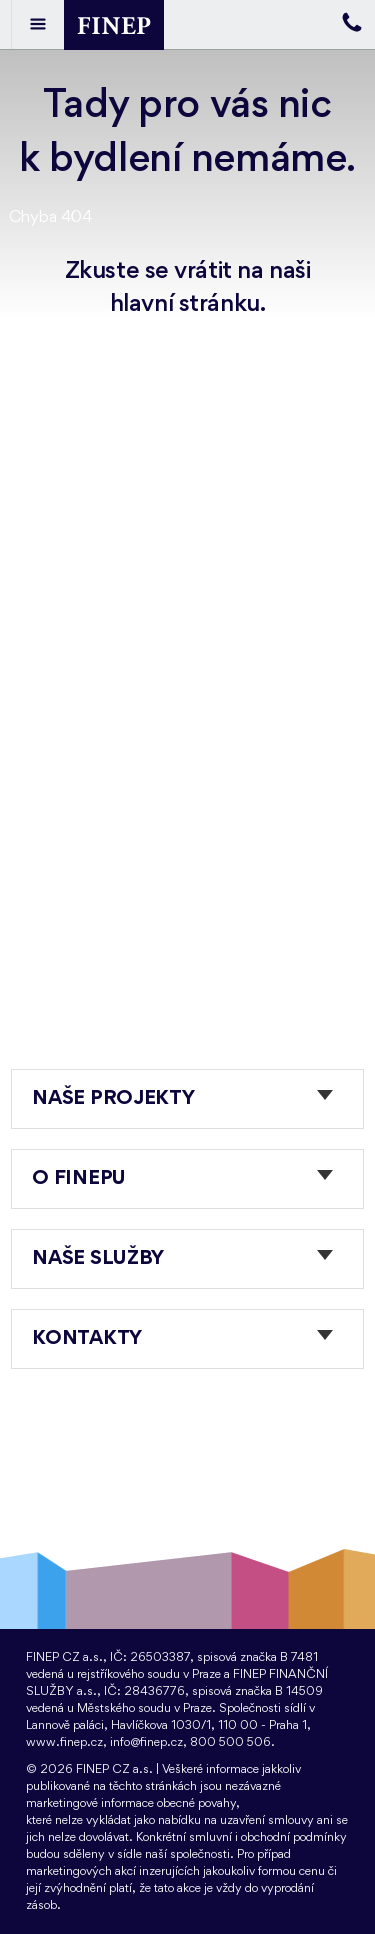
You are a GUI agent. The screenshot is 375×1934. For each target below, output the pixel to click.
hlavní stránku (185, 304)
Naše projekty (113, 1099)
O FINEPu (79, 1179)
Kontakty (87, 1339)
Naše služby (98, 1259)
